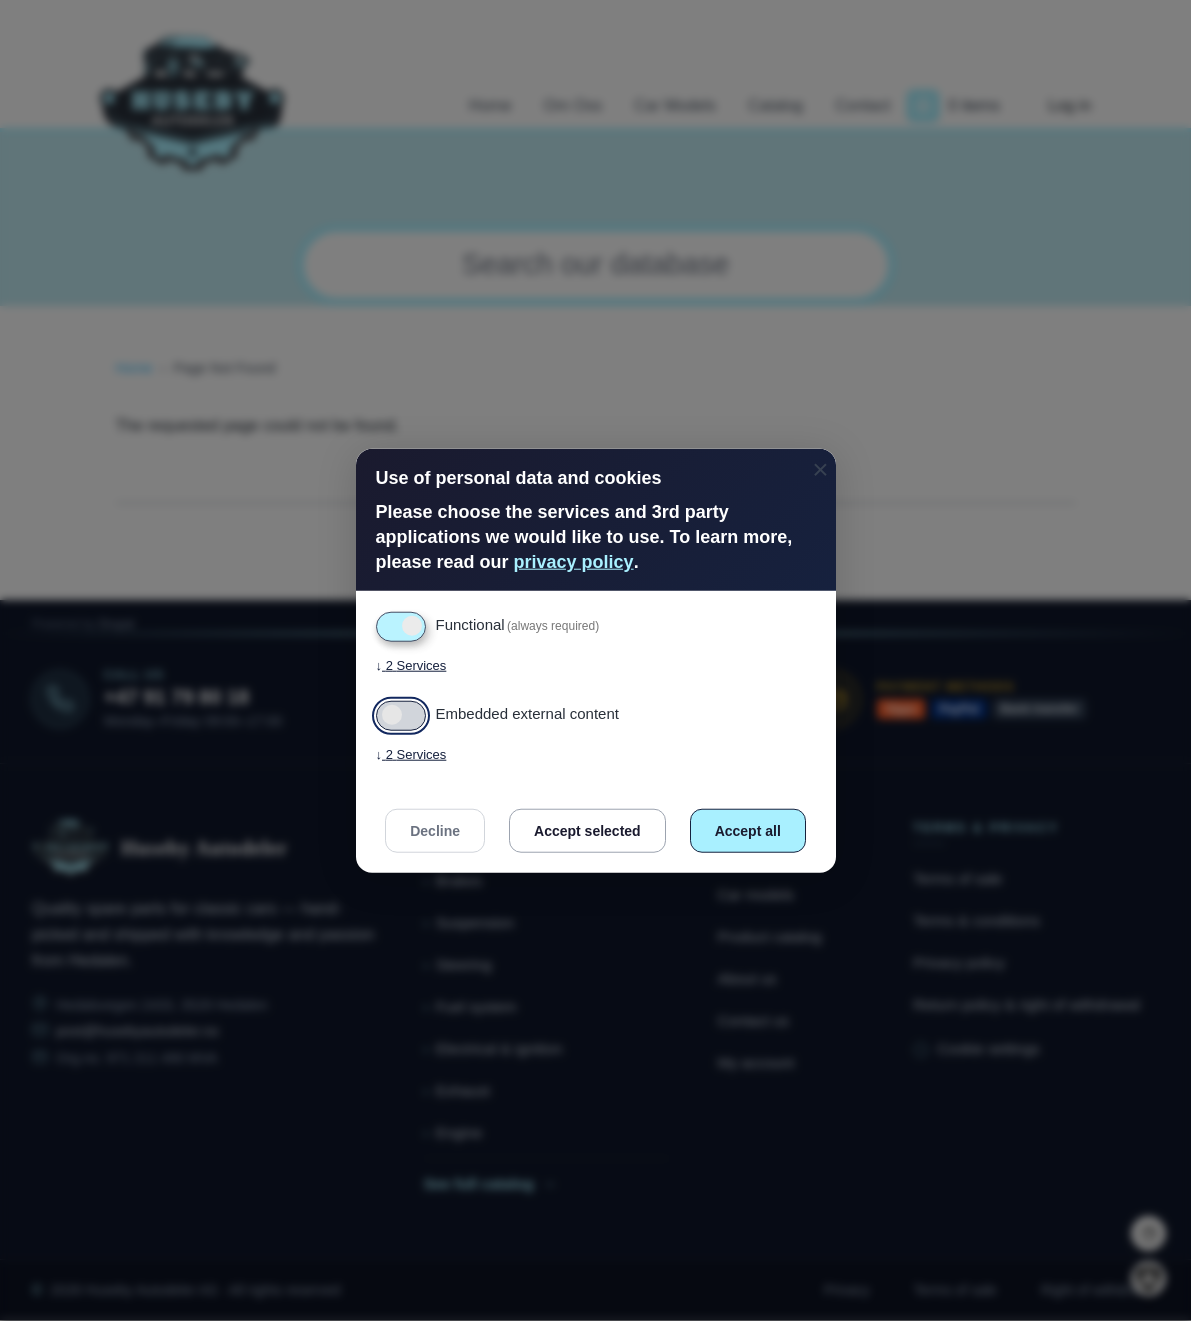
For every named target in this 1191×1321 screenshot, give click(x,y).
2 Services (411, 666)
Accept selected (587, 831)
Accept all (748, 831)
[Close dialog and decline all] (821, 460)
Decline (435, 831)
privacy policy (574, 562)
